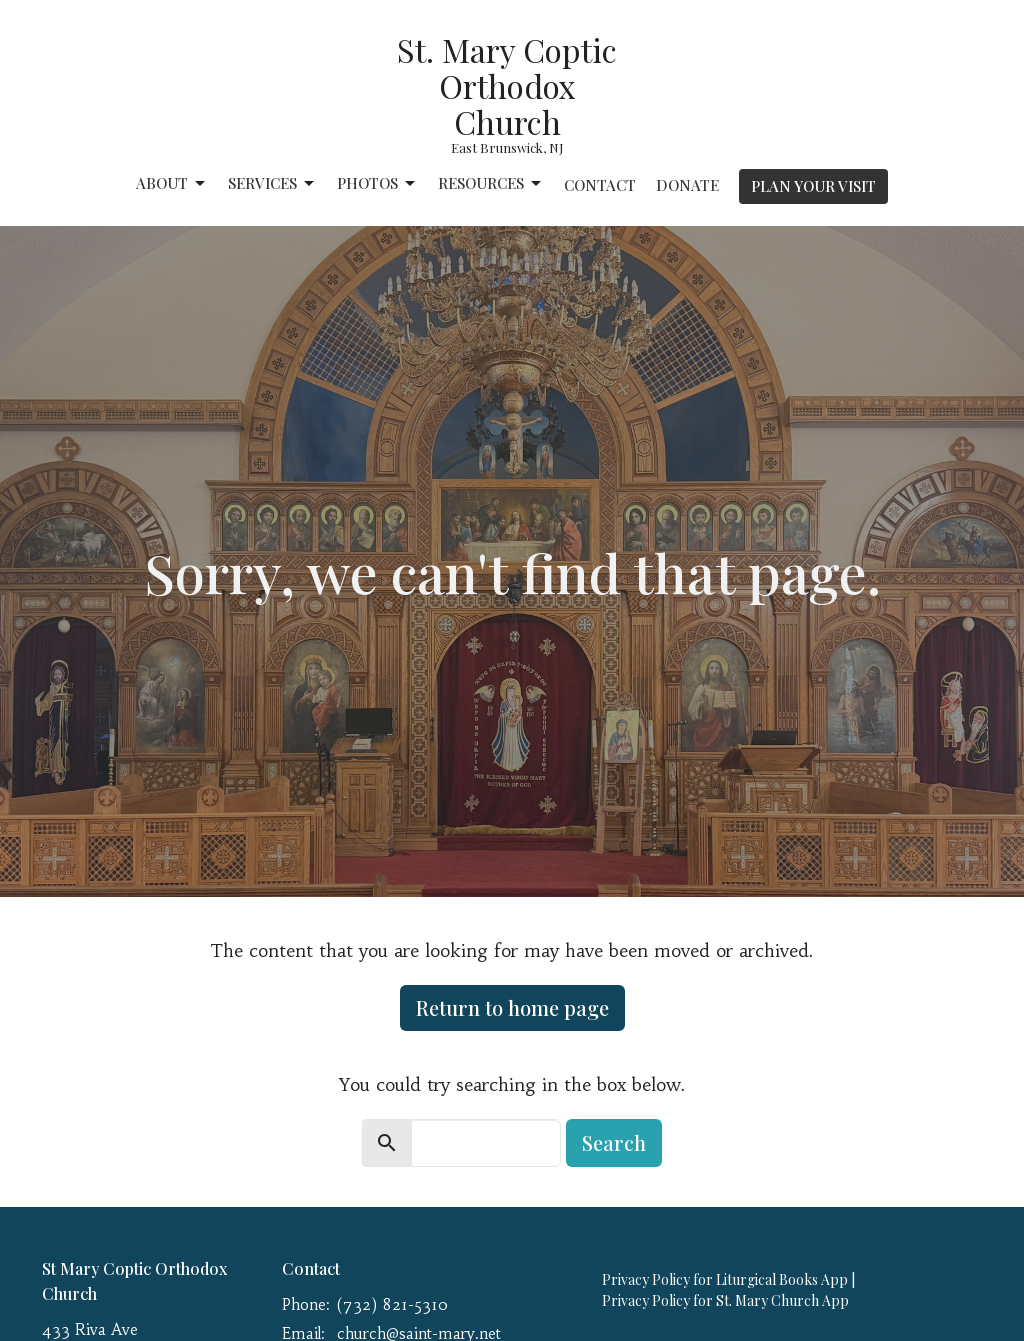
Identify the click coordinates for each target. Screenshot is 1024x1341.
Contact (600, 185)
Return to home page (512, 1007)
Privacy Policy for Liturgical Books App (725, 1279)
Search (614, 1142)
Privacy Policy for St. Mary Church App (725, 1300)
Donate (687, 185)
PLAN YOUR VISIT (813, 186)
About (172, 183)
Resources (491, 183)
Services (272, 183)
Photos (377, 183)
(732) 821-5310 (392, 1304)
